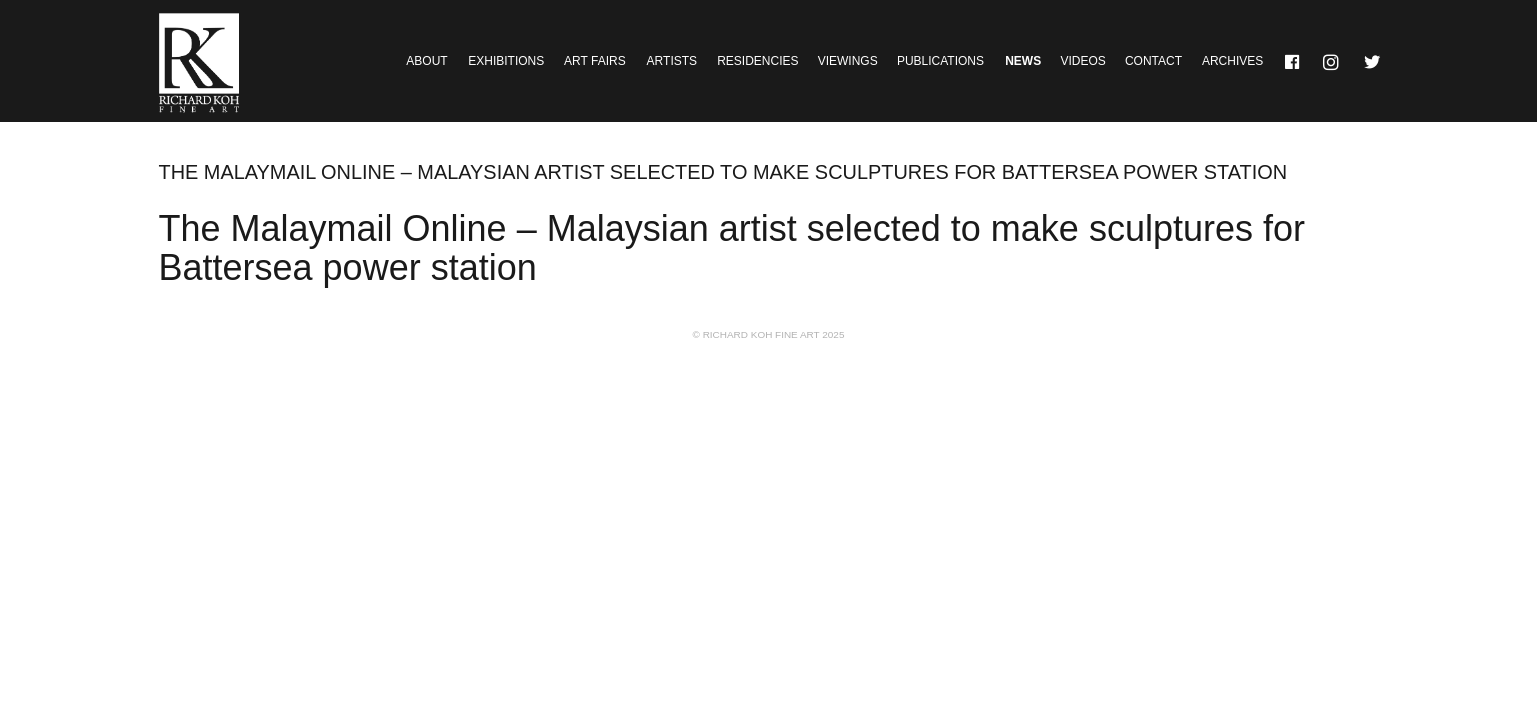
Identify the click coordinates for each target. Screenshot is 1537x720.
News (1023, 61)
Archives (1232, 61)
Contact (1153, 61)
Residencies (757, 61)
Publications (940, 61)
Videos (1082, 61)
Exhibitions (506, 61)
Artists (672, 61)
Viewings (848, 61)
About (426, 61)
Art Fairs (595, 61)
